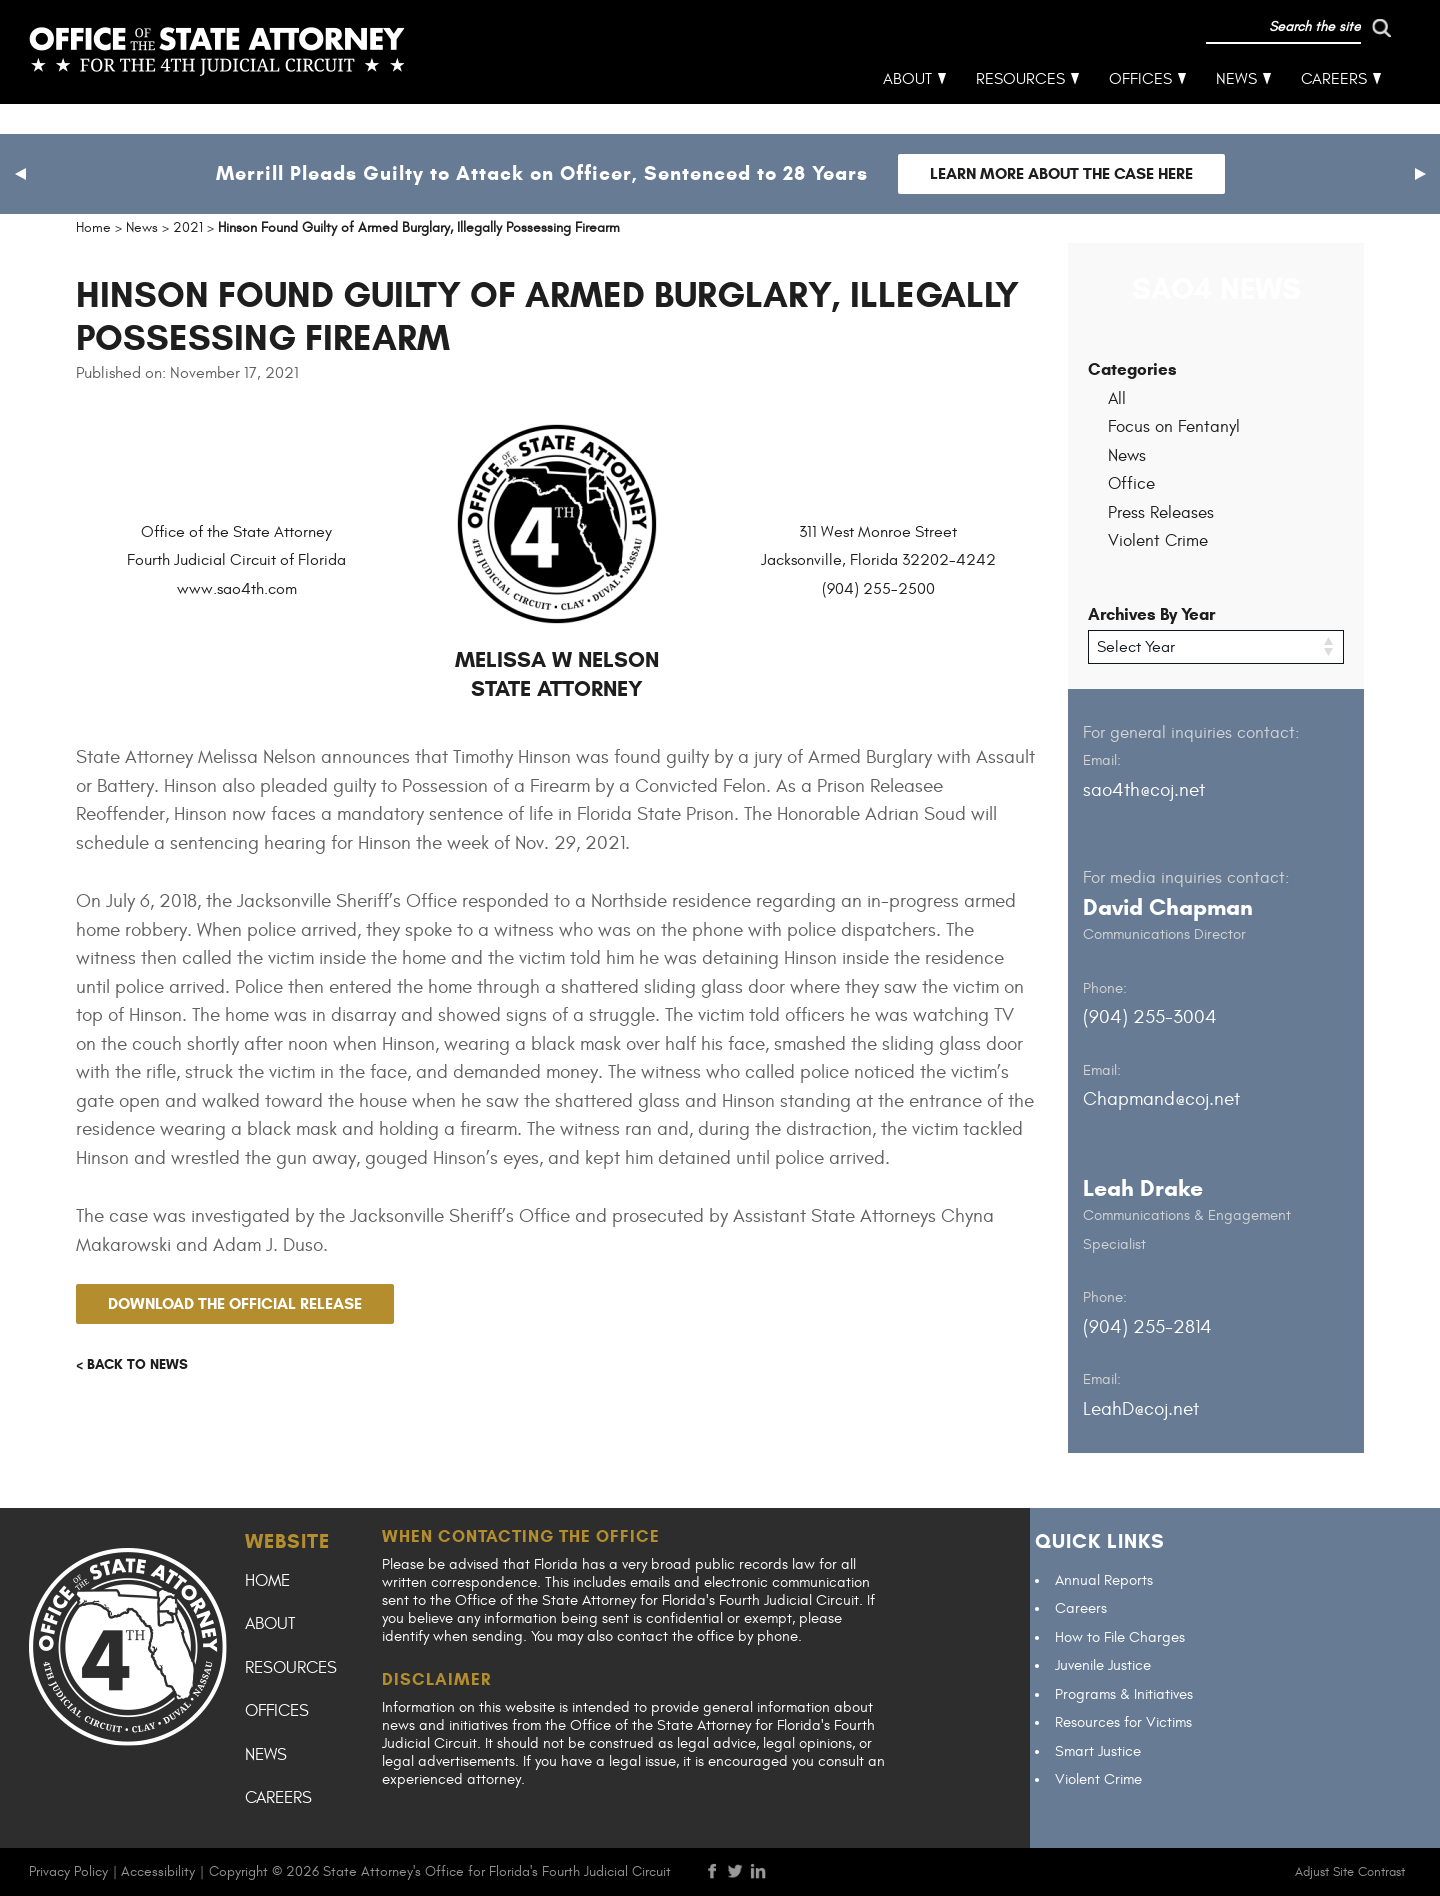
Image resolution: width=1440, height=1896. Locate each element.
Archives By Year (1151, 614)
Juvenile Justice (1103, 1665)
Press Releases (1161, 513)
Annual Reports (1104, 1579)
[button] (20, 174)
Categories (1132, 369)
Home (267, 1580)
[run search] (1297, 58)
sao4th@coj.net (1144, 789)
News (1237, 110)
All (1117, 399)
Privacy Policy (68, 1870)
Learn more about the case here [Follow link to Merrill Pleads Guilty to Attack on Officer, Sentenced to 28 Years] (1061, 173)
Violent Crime (1158, 541)
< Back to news (132, 1364)
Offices (1141, 110)
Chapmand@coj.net (1161, 1099)
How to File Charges (1120, 1636)
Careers (1335, 110)
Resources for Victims (1123, 1722)
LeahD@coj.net (1141, 1408)
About (908, 110)
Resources (1021, 110)
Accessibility (158, 1870)
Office (1131, 484)
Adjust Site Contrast (1350, 1871)
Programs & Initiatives (1124, 1693)
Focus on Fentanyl (1174, 427)
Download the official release (235, 1303)
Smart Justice (1098, 1750)
